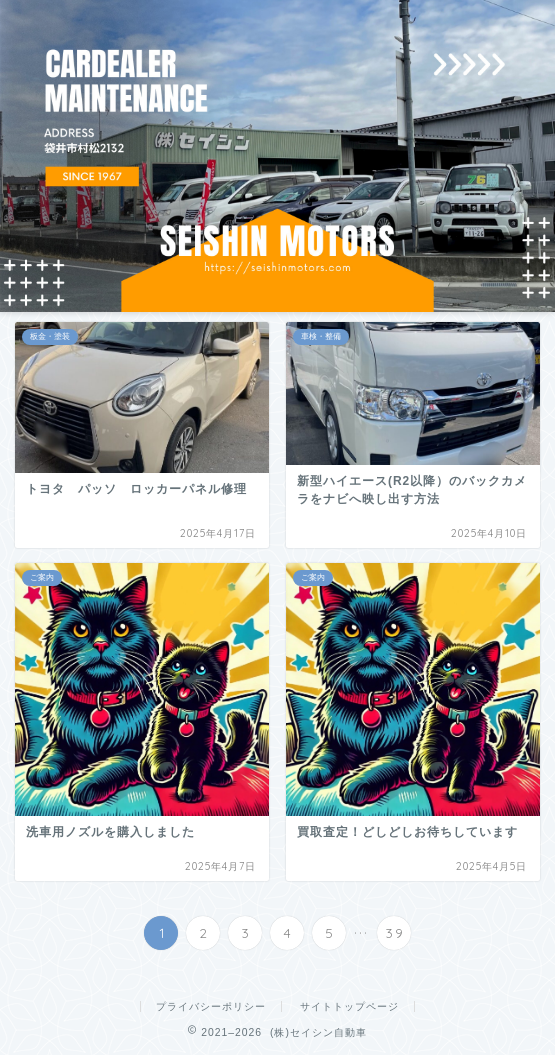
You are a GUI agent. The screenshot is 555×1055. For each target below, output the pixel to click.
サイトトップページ (349, 1006)
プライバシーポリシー (211, 1006)
